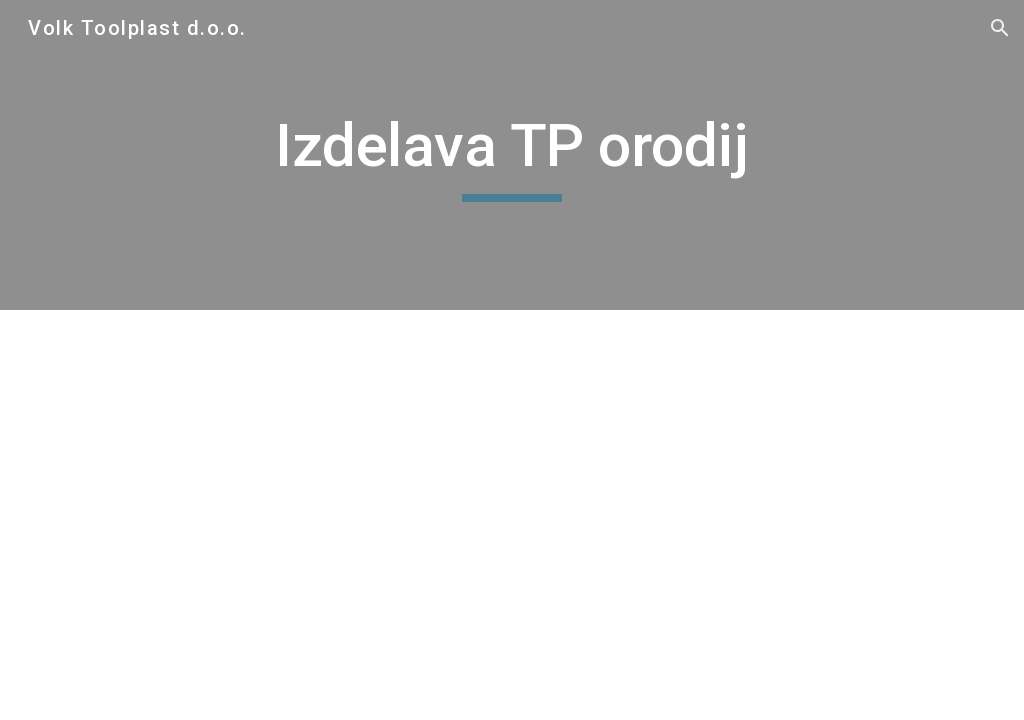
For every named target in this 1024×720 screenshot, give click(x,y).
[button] (1000, 28)
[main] (511, 155)
